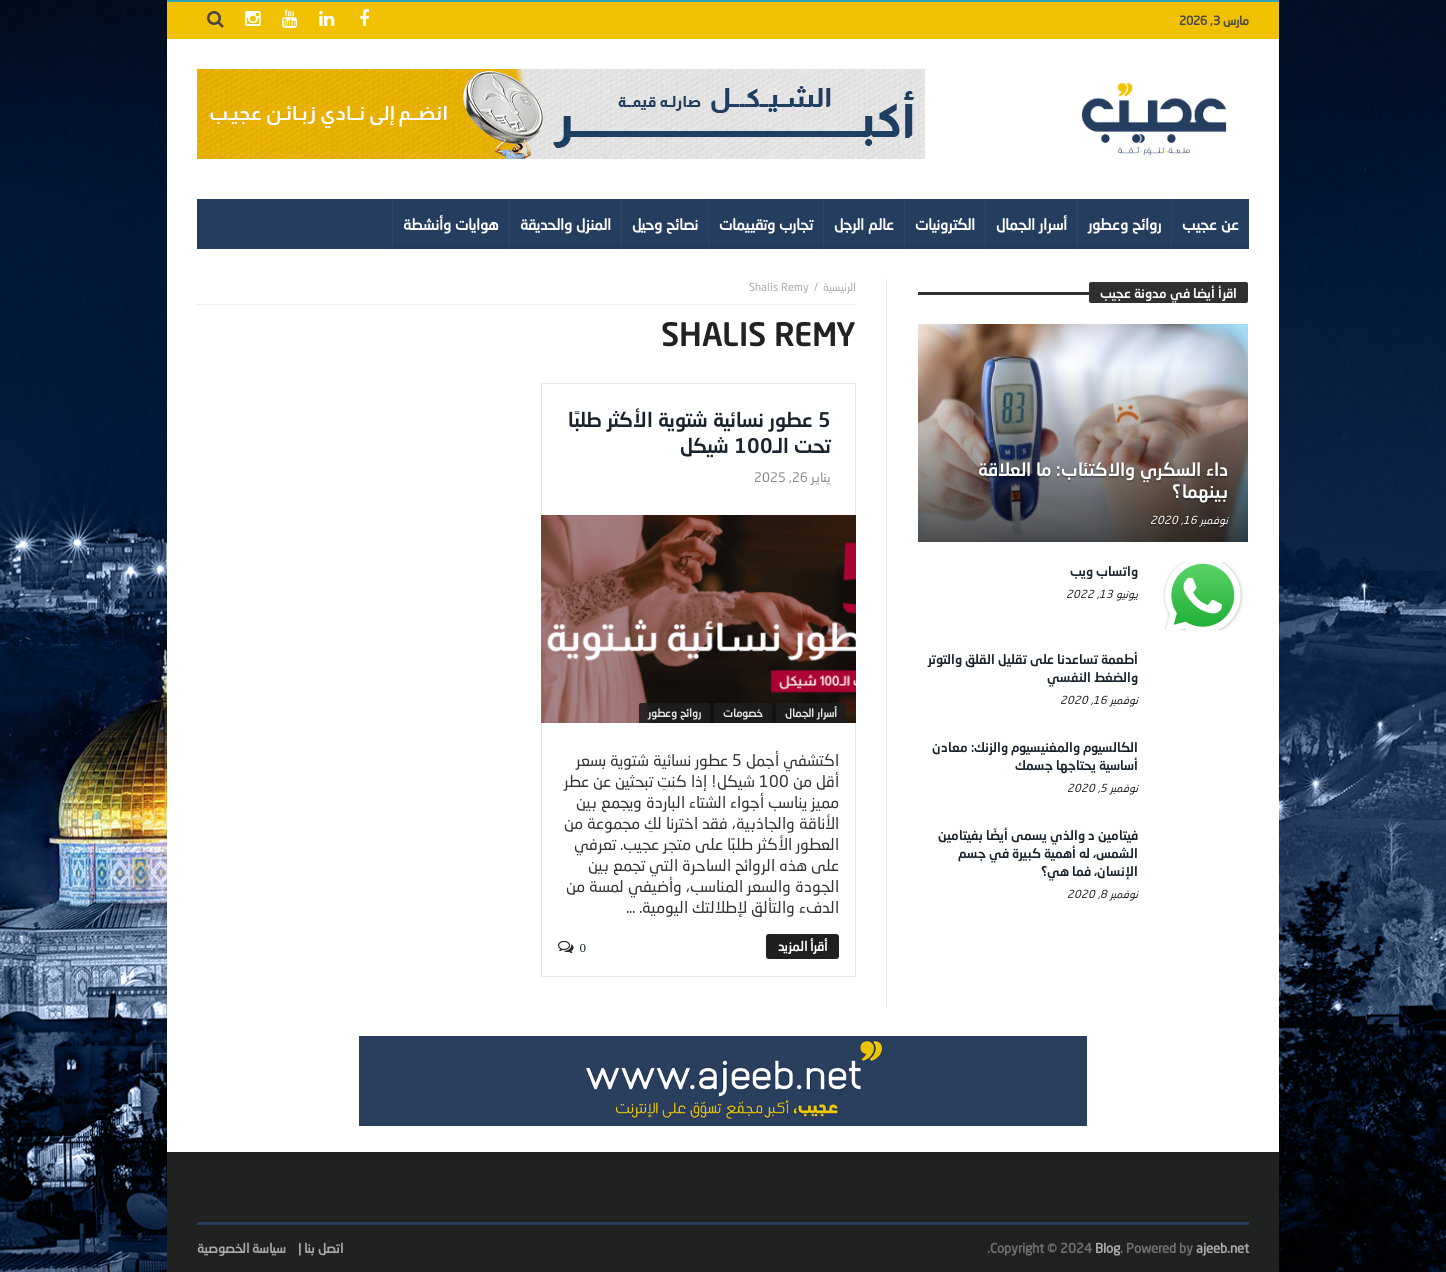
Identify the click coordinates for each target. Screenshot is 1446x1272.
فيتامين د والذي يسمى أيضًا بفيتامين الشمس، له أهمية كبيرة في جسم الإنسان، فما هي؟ (1038, 853)
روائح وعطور (674, 712)
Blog (1107, 1248)
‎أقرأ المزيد (802, 946)
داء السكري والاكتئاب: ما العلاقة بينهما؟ (1103, 480)
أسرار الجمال (811, 712)
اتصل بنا (323, 1248)
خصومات (743, 712)
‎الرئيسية (839, 286)
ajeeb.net (1222, 1248)
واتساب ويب (1104, 571)
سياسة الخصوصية (241, 1248)
